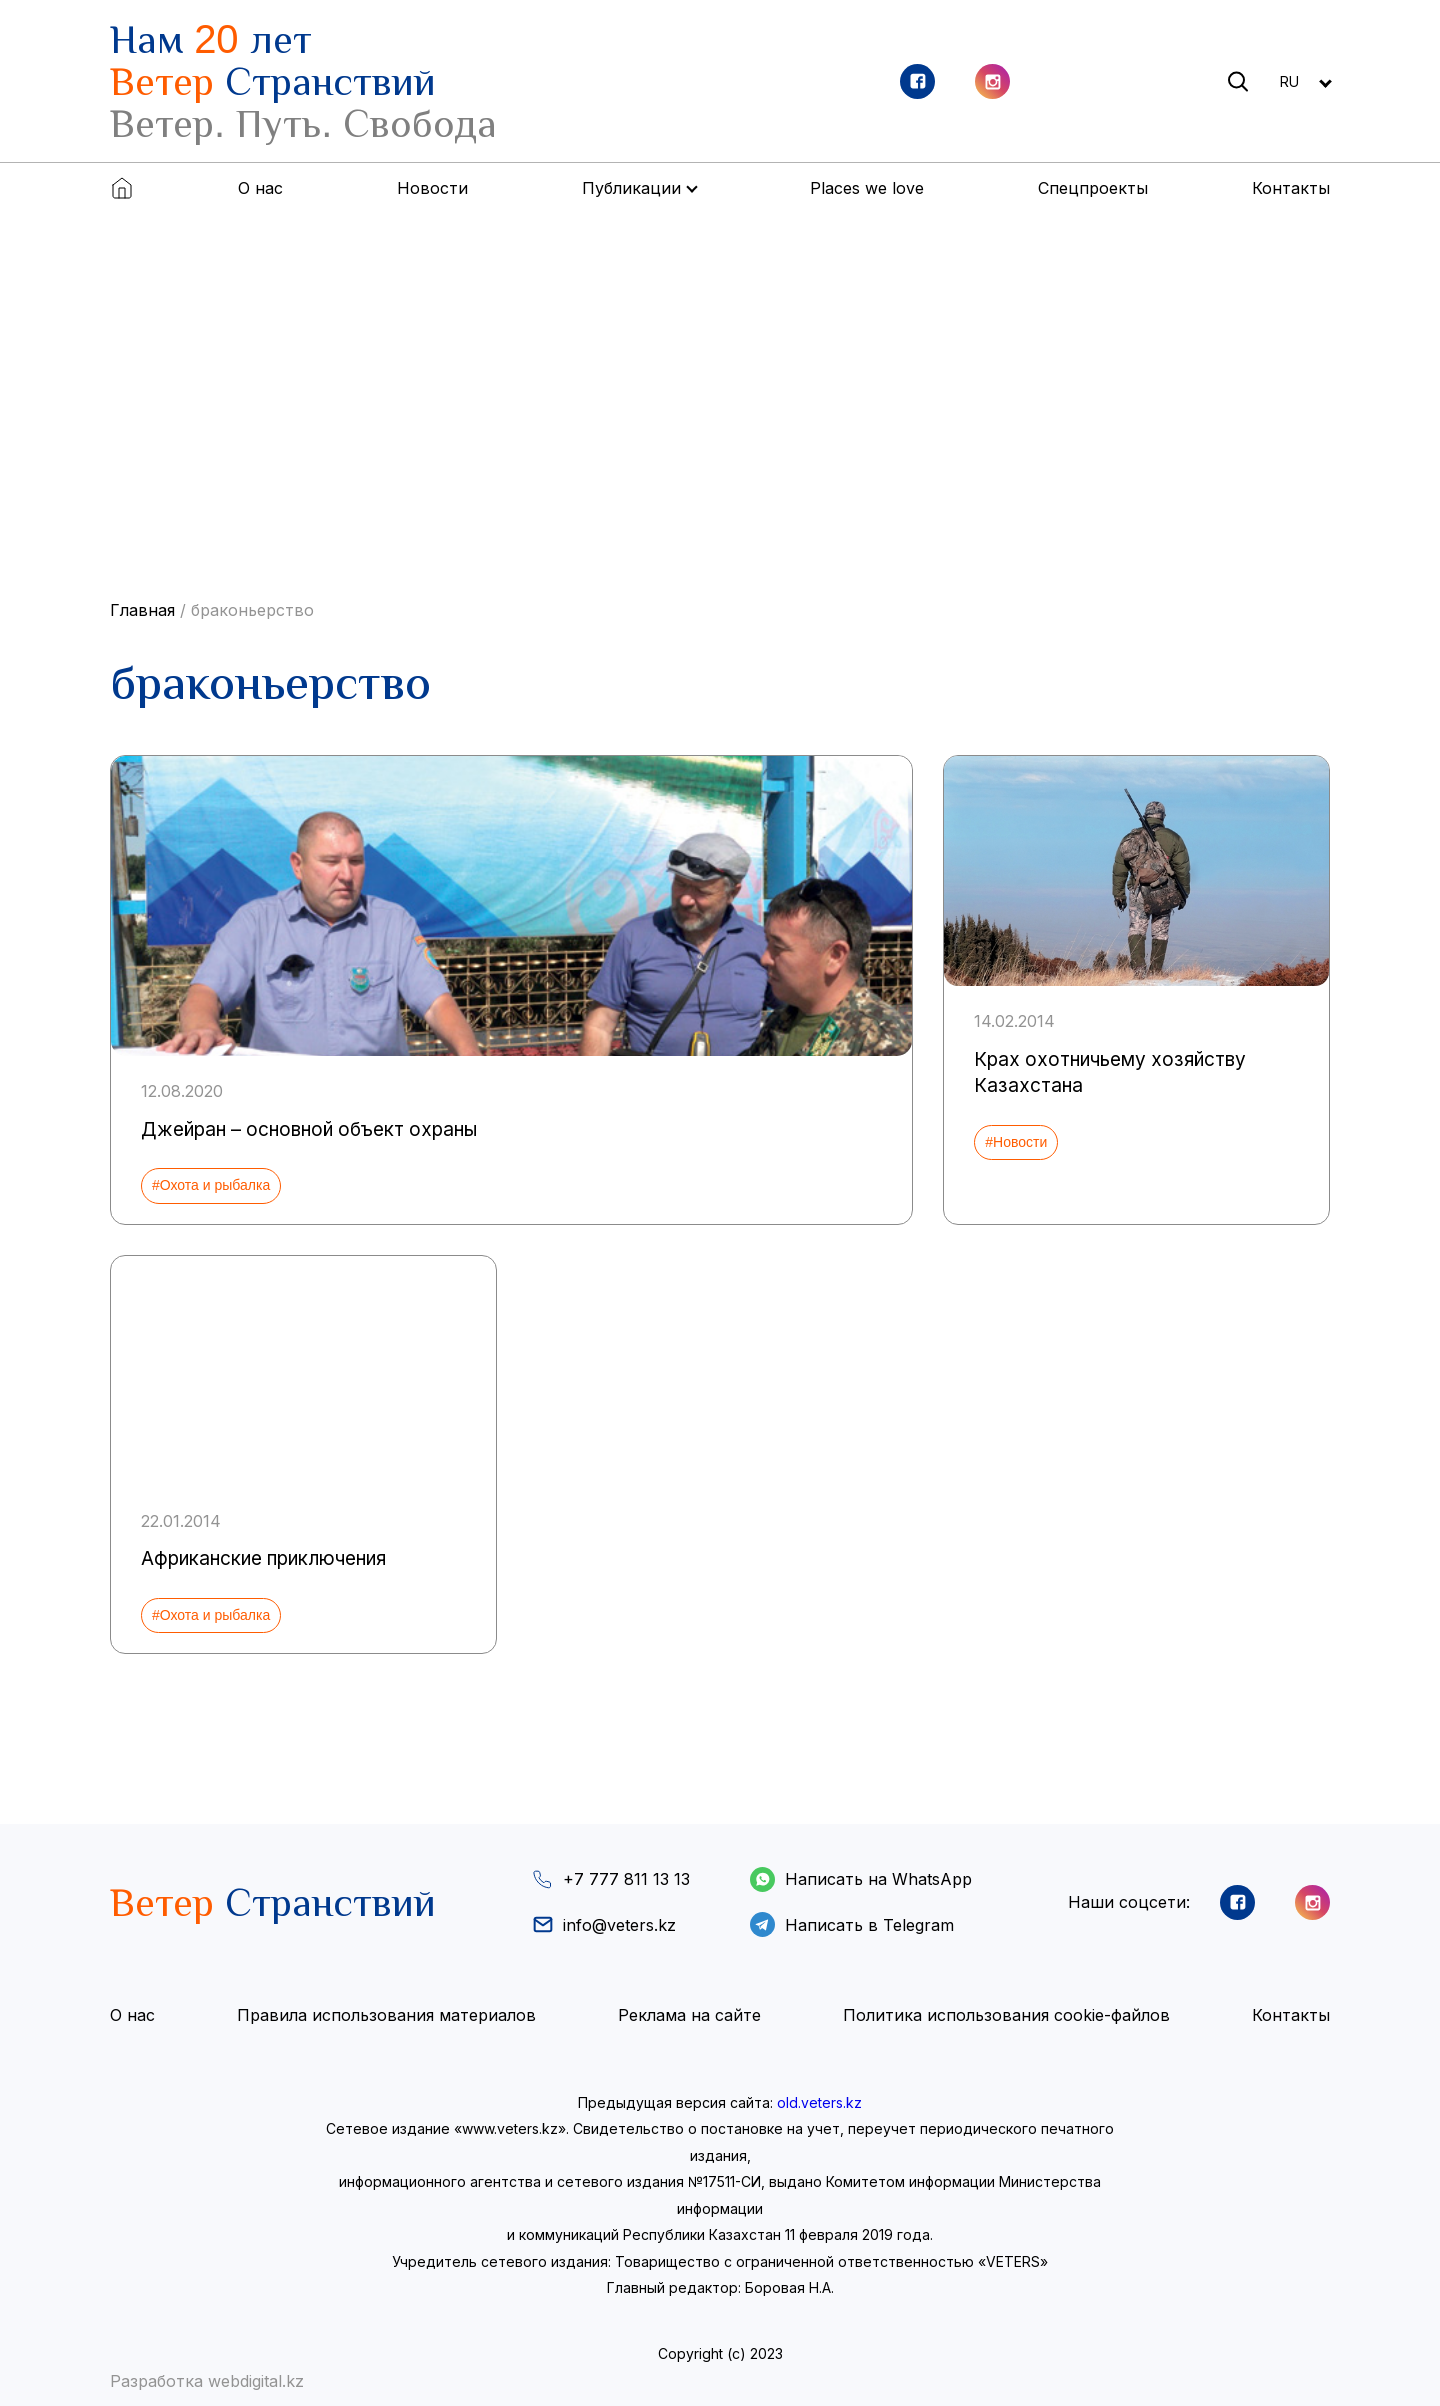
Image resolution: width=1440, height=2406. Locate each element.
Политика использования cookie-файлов (1006, 2015)
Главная (142, 610)
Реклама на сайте (689, 2015)
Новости (432, 188)
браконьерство (252, 610)
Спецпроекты (1093, 188)
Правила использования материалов (386, 2015)
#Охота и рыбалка (211, 1185)
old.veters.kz (819, 2102)
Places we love (867, 188)
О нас (260, 188)
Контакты (1291, 188)
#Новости (1016, 1142)
